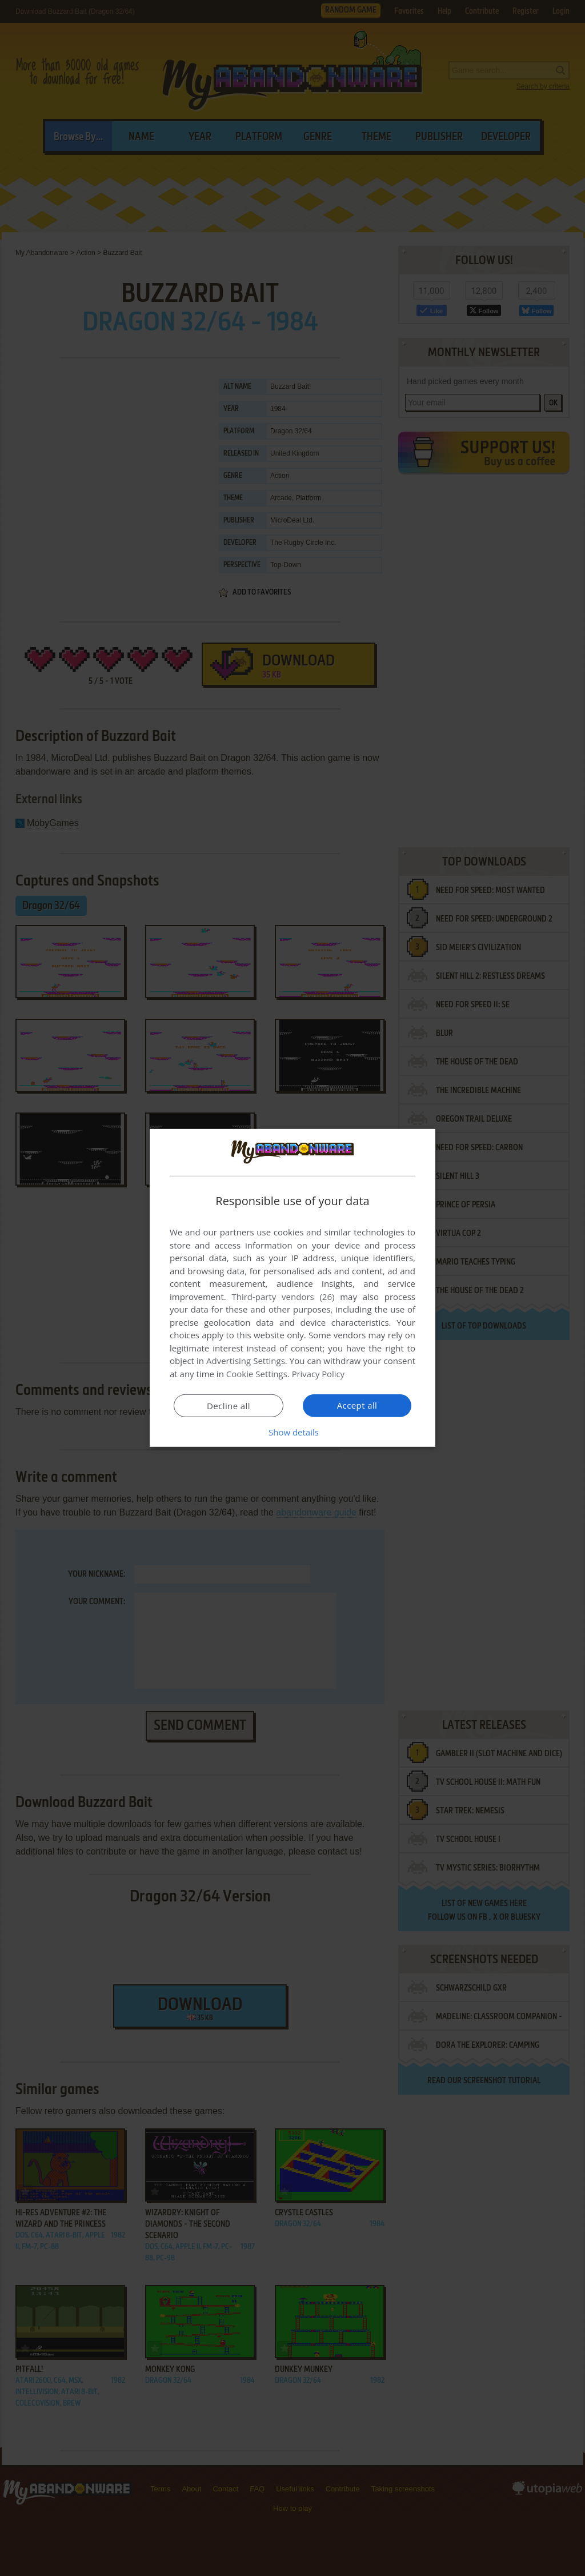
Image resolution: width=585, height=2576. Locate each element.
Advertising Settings (245, 1360)
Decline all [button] (228, 1405)
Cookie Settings (256, 1373)
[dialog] (292, 1288)
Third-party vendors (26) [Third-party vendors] (282, 1296)
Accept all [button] (357, 1405)
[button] (292, 1432)
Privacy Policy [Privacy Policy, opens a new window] (319, 1373)
